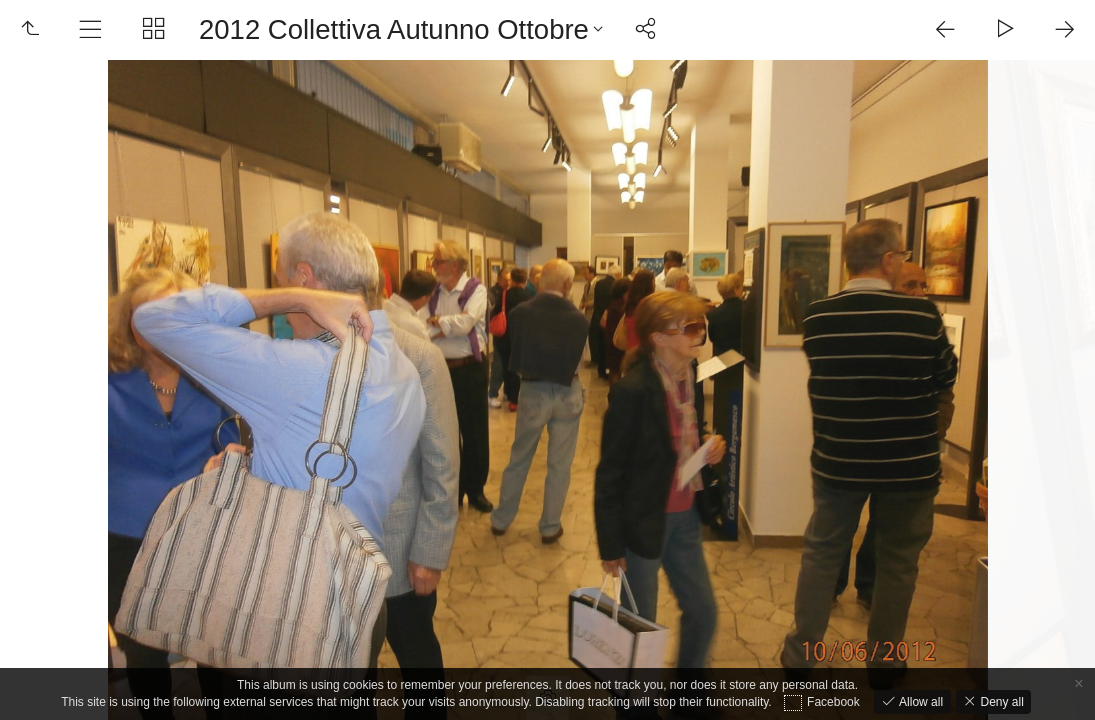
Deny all (1000, 702)
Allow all (919, 702)
